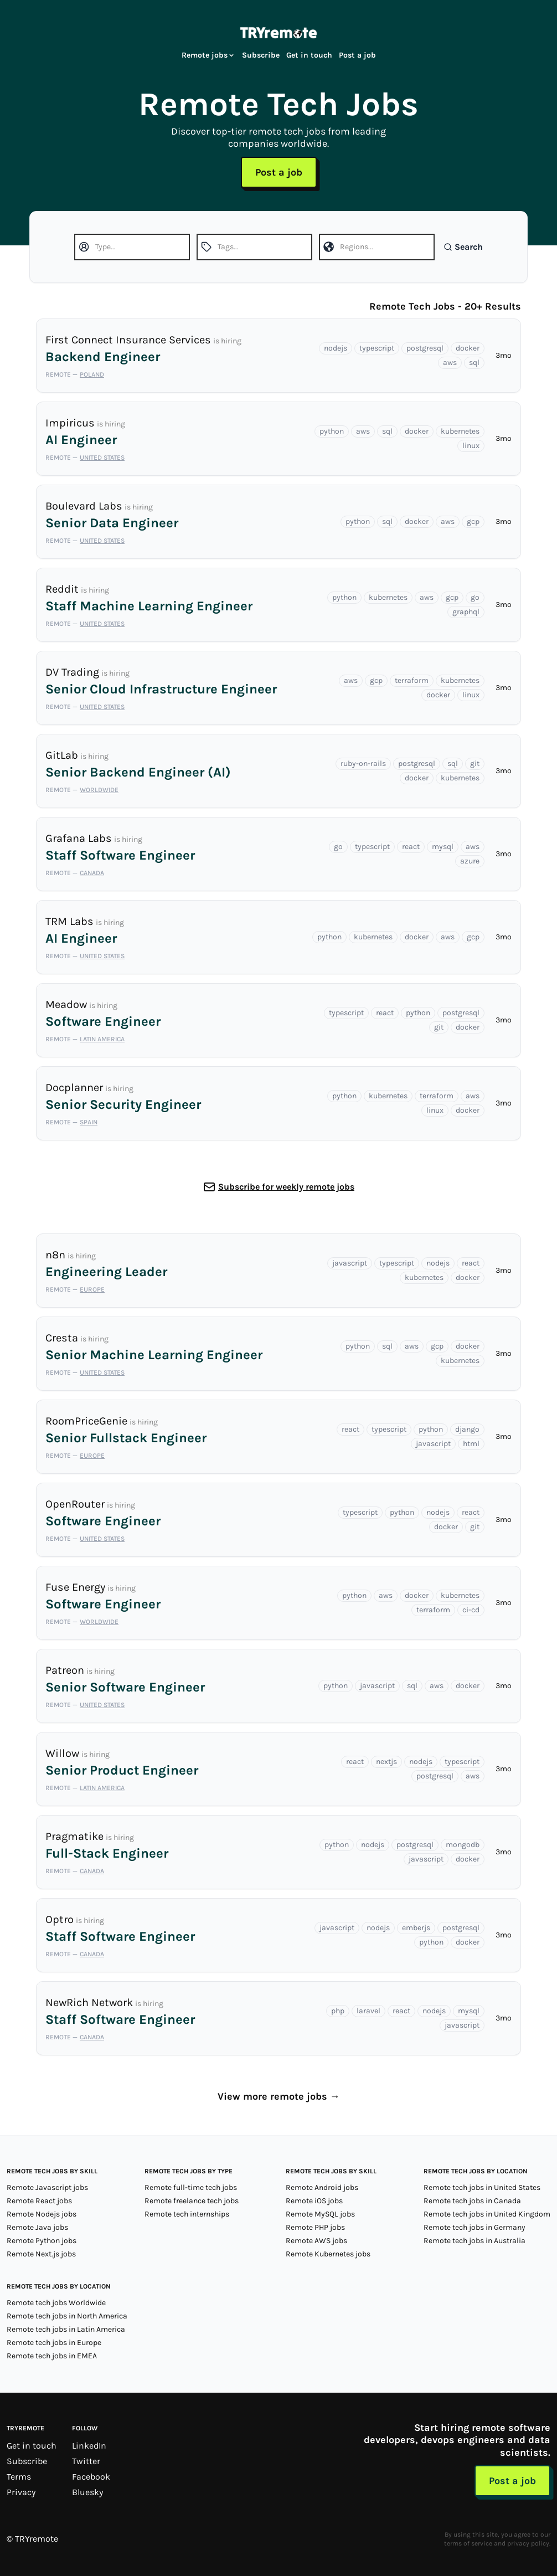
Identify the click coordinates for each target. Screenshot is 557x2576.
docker (467, 348)
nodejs (335, 348)
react (411, 846)
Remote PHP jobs (315, 2227)
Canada (92, 873)
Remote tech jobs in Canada (472, 2200)
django (467, 1429)
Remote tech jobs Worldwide (56, 2302)
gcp (473, 521)
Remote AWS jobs (316, 2240)
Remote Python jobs (41, 2240)
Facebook (91, 2476)
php (337, 2010)
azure (469, 861)
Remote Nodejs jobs (41, 2214)
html (471, 1443)
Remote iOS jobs (314, 2200)
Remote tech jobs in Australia (474, 2240)
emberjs (416, 1927)
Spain (88, 1122)
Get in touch (309, 55)
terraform (412, 680)
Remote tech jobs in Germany (474, 2227)
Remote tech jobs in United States (482, 2187)
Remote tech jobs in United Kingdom (487, 2214)
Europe (92, 1289)
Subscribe (261, 55)
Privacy (21, 2492)
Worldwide (99, 790)
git (474, 763)
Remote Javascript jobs (47, 2187)
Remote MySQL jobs (320, 2214)
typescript (376, 348)
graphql (465, 611)
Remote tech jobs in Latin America (66, 2329)
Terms (19, 2476)
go (475, 597)
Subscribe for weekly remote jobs (286, 1186)
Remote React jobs (39, 2200)
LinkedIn (89, 2445)
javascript (349, 1263)
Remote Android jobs (322, 2187)
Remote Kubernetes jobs (328, 2254)
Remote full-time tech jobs (191, 2187)
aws (450, 362)
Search (463, 246)
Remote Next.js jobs (41, 2254)
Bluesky (87, 2492)
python (331, 431)
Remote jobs (208, 55)
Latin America (102, 1039)
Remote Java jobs (37, 2227)
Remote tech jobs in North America (67, 2316)
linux (470, 445)
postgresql (424, 348)
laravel (368, 2010)
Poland (92, 374)
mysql (442, 846)
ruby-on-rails (363, 763)
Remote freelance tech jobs (192, 2200)
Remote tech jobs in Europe (54, 2342)
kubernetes (460, 431)
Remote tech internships (187, 2214)
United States (102, 457)
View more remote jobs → (279, 2096)
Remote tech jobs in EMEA (52, 2356)
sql (474, 362)
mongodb (462, 1844)
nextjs (386, 1761)
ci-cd (470, 1610)
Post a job (357, 55)
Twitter (86, 2461)
